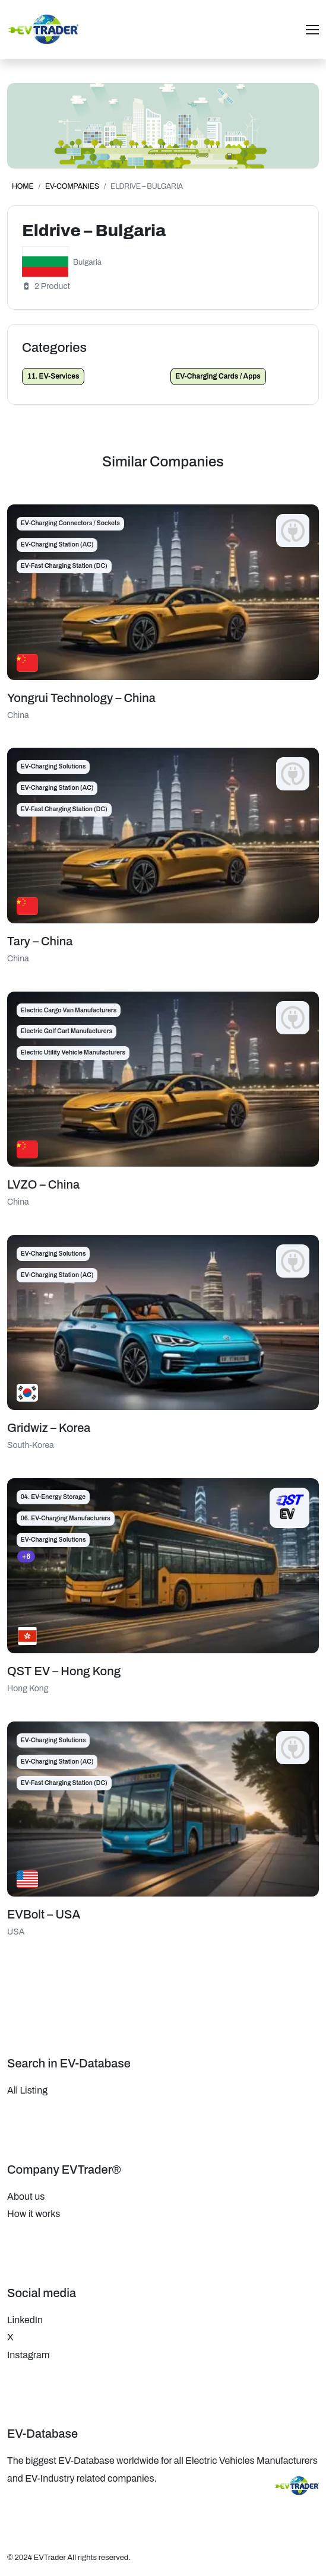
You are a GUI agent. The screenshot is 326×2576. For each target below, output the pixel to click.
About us (26, 2196)
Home (23, 186)
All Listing (27, 2090)
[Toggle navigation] (312, 29)
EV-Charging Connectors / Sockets (70, 523)
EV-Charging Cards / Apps (218, 376)
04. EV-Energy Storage (53, 1497)
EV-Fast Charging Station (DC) (64, 566)
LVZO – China (43, 1184)
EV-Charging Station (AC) (57, 544)
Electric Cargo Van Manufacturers (69, 1010)
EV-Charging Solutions (53, 766)
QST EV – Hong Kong (64, 1671)
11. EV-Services (53, 376)
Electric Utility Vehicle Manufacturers (73, 1052)
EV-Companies (72, 186)
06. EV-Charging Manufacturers (65, 1518)
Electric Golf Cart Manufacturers (66, 1031)
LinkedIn (25, 2320)
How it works (33, 2214)
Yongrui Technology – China (81, 697)
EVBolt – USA (43, 1914)
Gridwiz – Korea (48, 1427)
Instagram (28, 2355)
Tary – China (39, 941)
